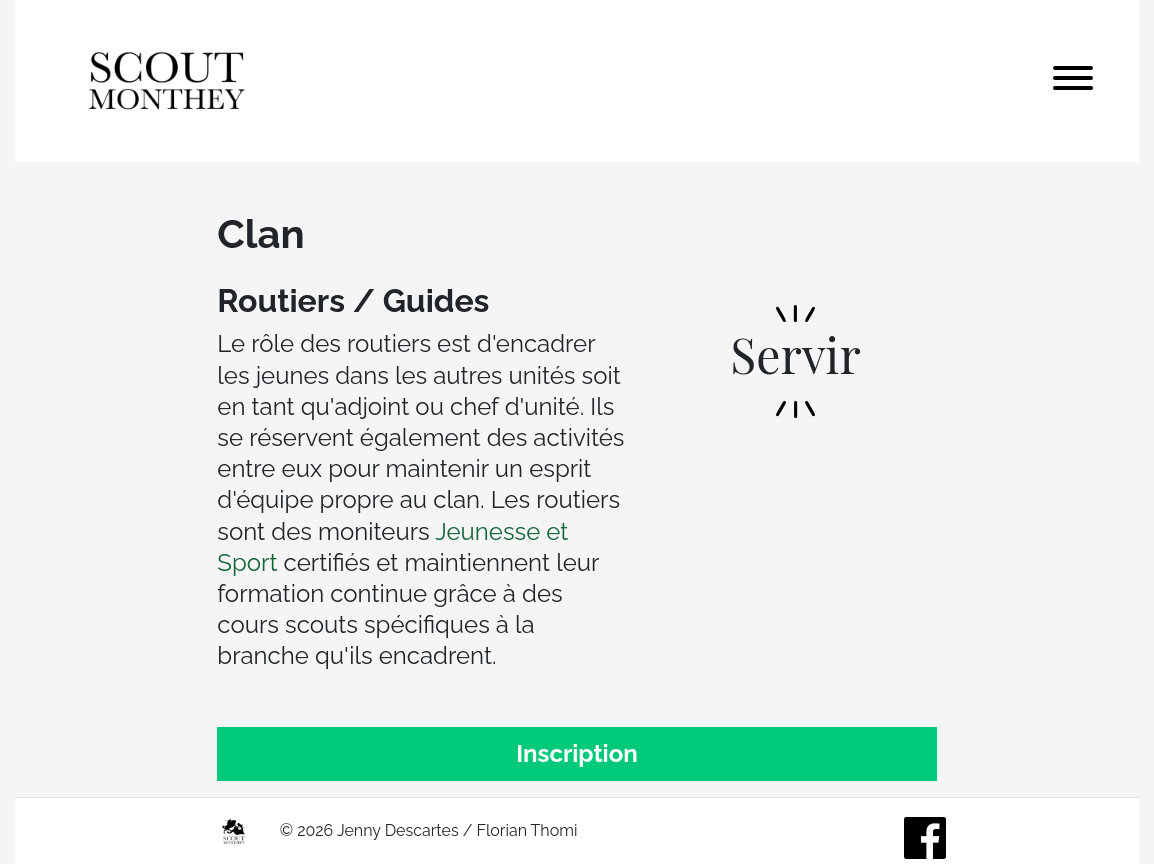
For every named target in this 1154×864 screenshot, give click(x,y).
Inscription (577, 753)
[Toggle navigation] (1073, 81)
